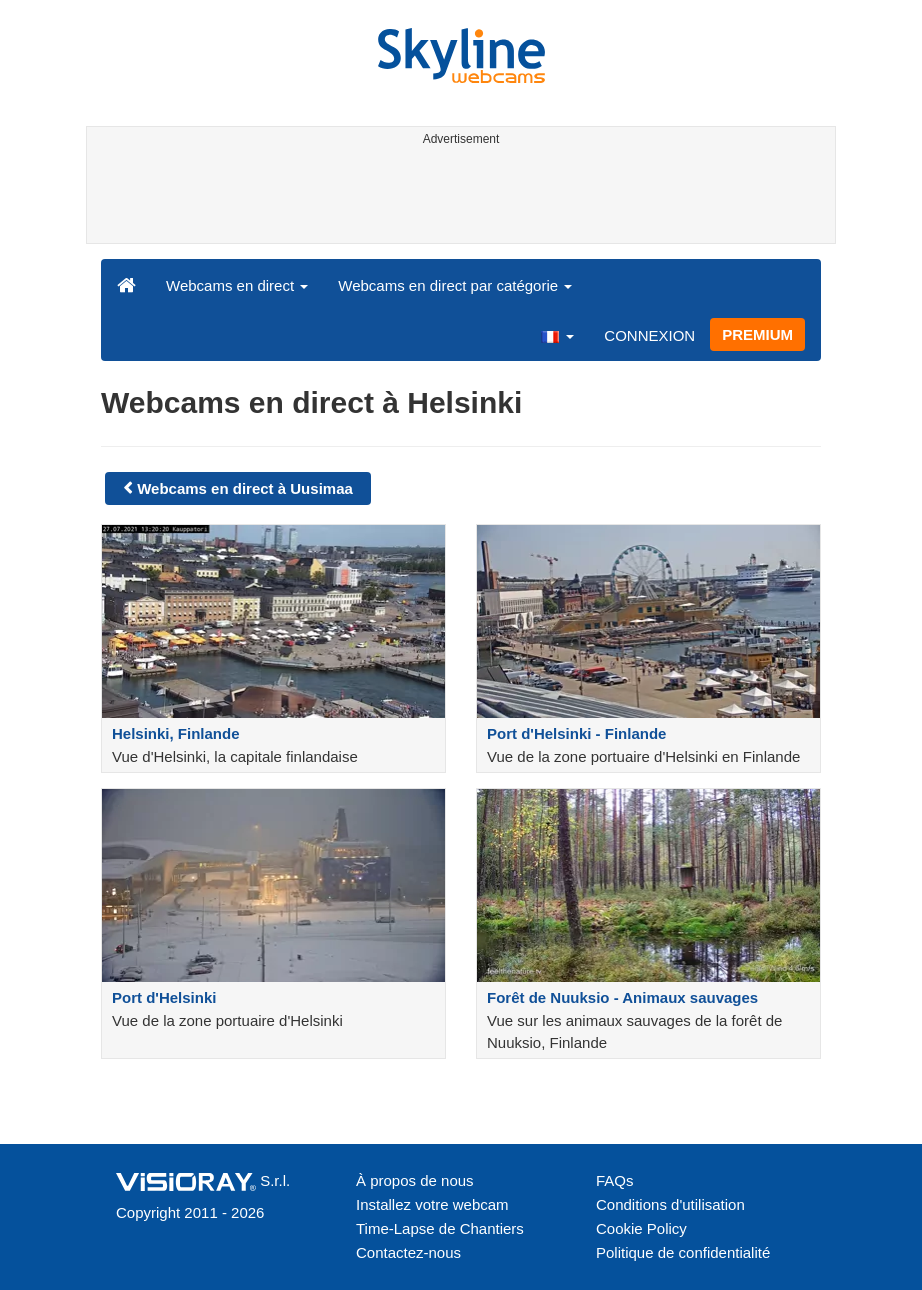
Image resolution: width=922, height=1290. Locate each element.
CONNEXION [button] (649, 335)
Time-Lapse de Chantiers (440, 1228)
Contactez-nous (408, 1252)
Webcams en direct (237, 285)
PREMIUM (757, 334)
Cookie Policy (641, 1228)
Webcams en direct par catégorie (455, 285)
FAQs (615, 1180)
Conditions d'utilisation (670, 1204)
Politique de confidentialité (683, 1252)
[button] (557, 335)
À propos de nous (415, 1180)
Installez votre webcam (432, 1204)
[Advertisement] (457, 198)
